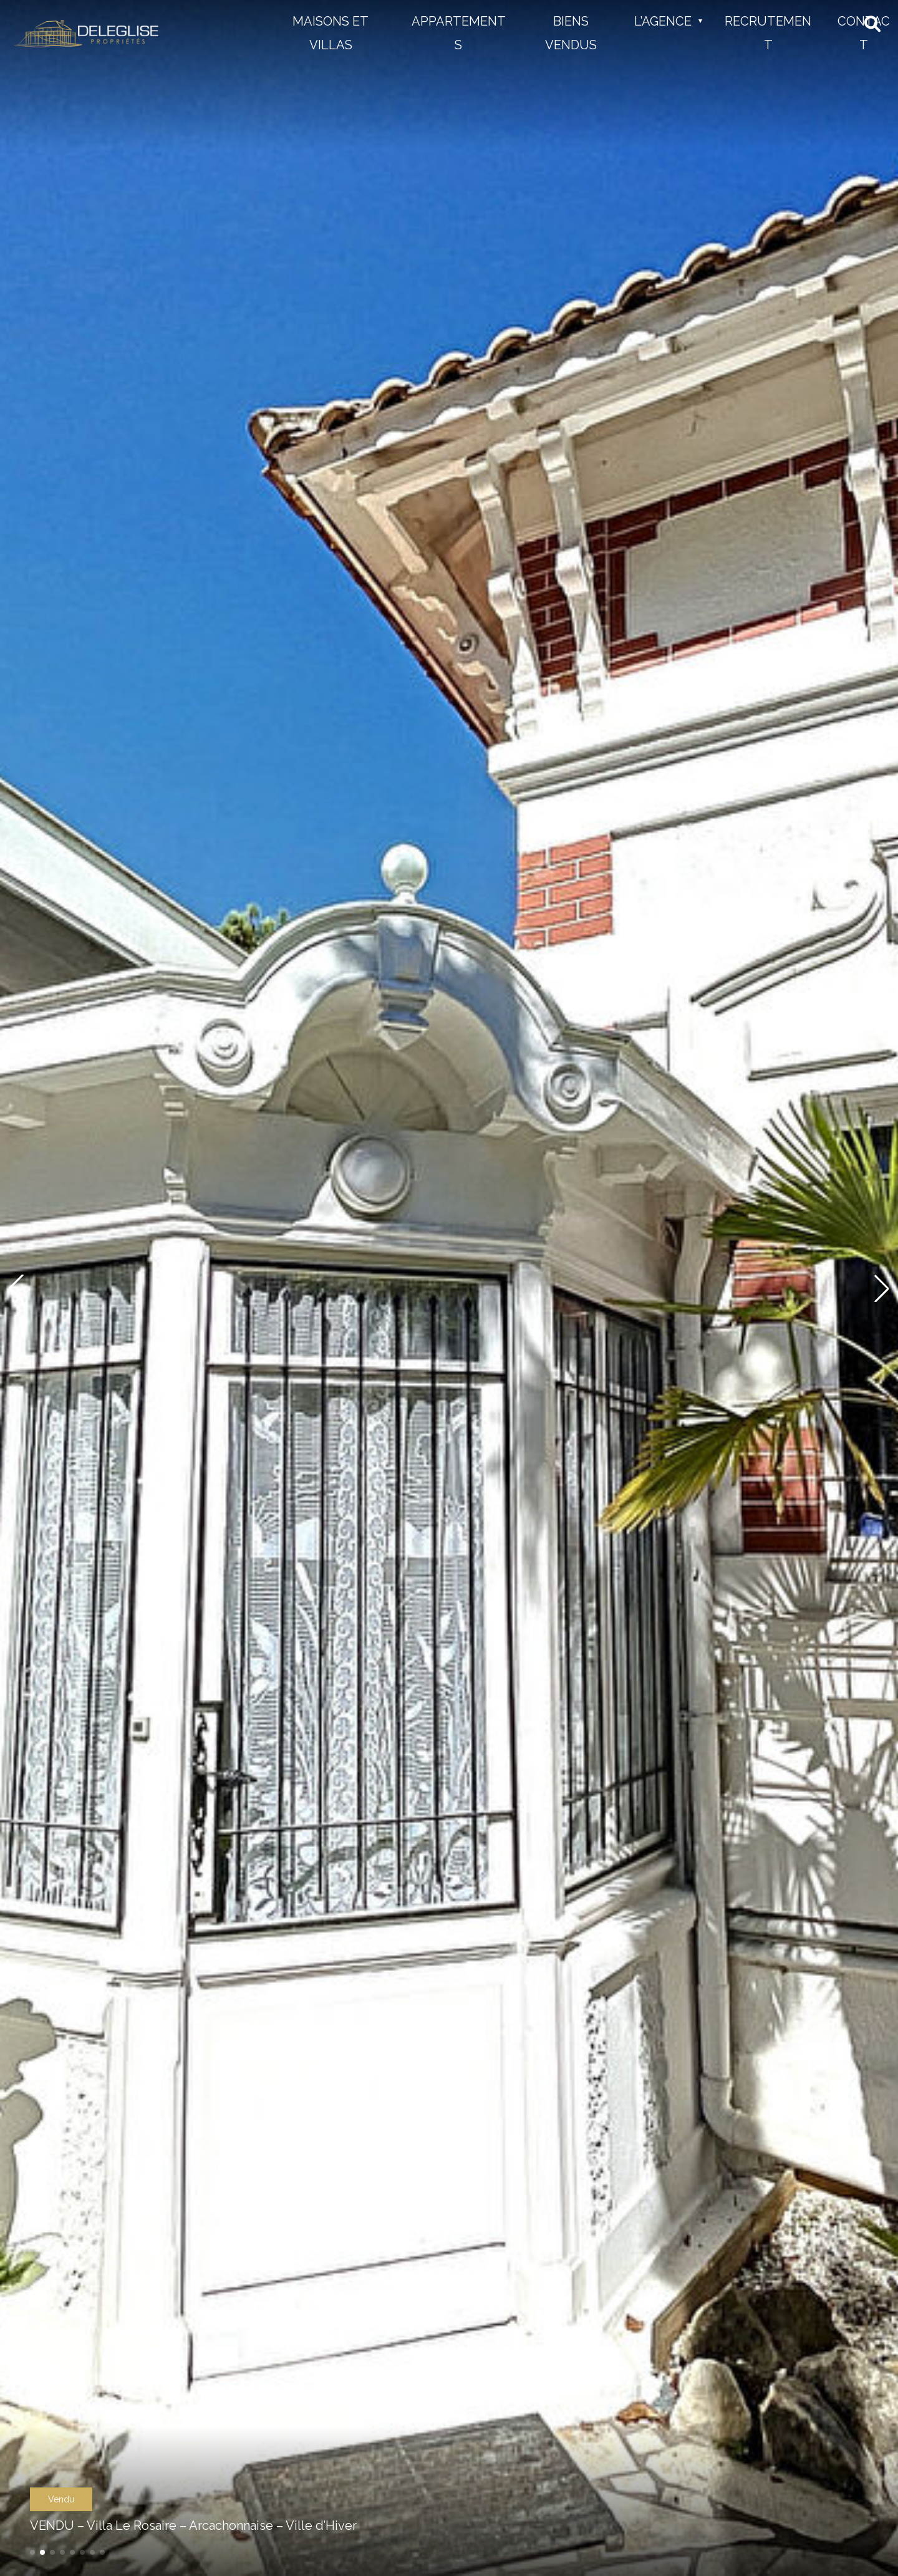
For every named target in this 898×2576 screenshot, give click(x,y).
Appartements (459, 33)
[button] (32, 2552)
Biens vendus (571, 33)
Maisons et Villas (330, 33)
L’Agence (663, 21)
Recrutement (768, 33)
